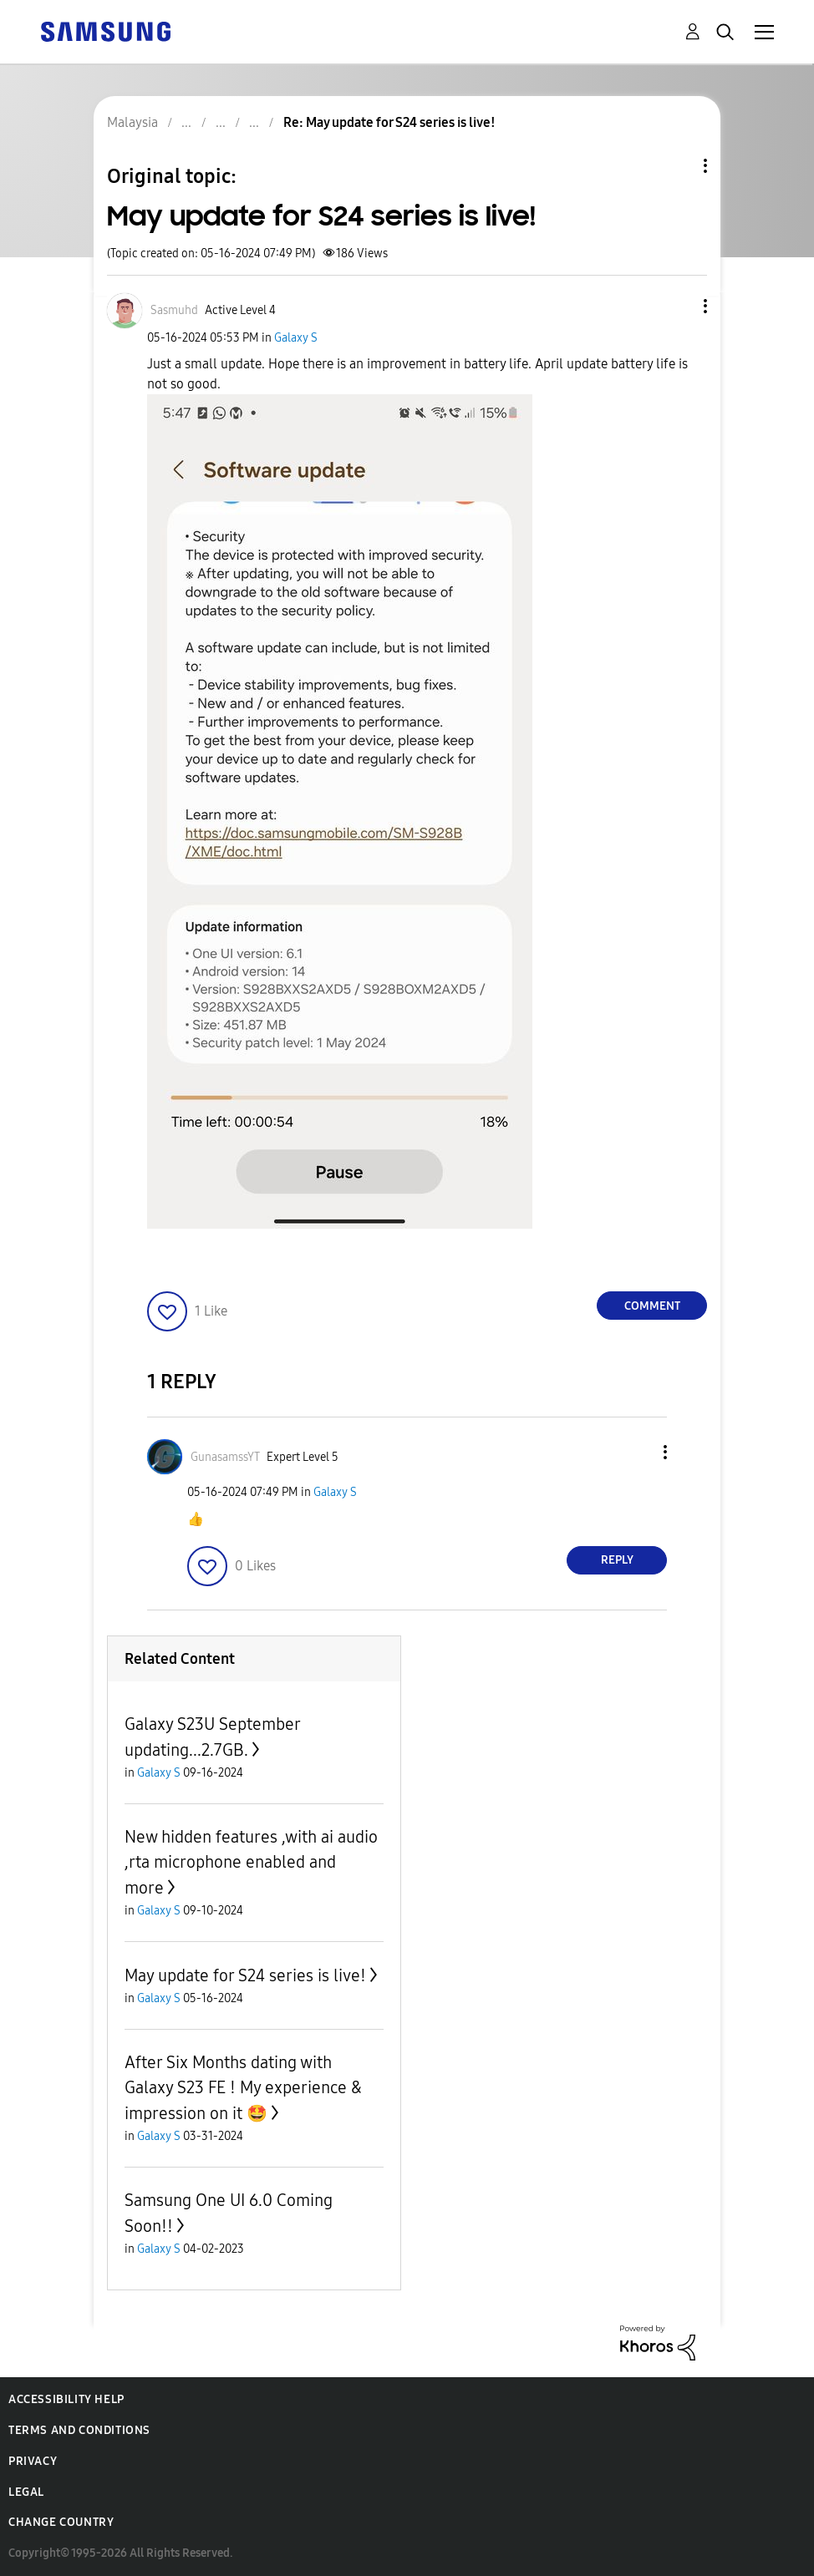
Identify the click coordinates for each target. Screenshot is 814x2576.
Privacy (32, 2461)
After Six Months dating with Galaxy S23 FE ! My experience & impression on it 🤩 (243, 2087)
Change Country (61, 2522)
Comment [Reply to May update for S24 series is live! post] (652, 1306)
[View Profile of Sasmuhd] (174, 310)
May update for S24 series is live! (245, 1975)
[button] (678, 306)
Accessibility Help (66, 2399)
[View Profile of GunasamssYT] (225, 1457)
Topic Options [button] (677, 166)
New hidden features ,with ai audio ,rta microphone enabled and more (251, 1862)
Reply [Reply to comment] (617, 1560)
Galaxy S (296, 338)
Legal (26, 2492)
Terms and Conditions (79, 2430)
